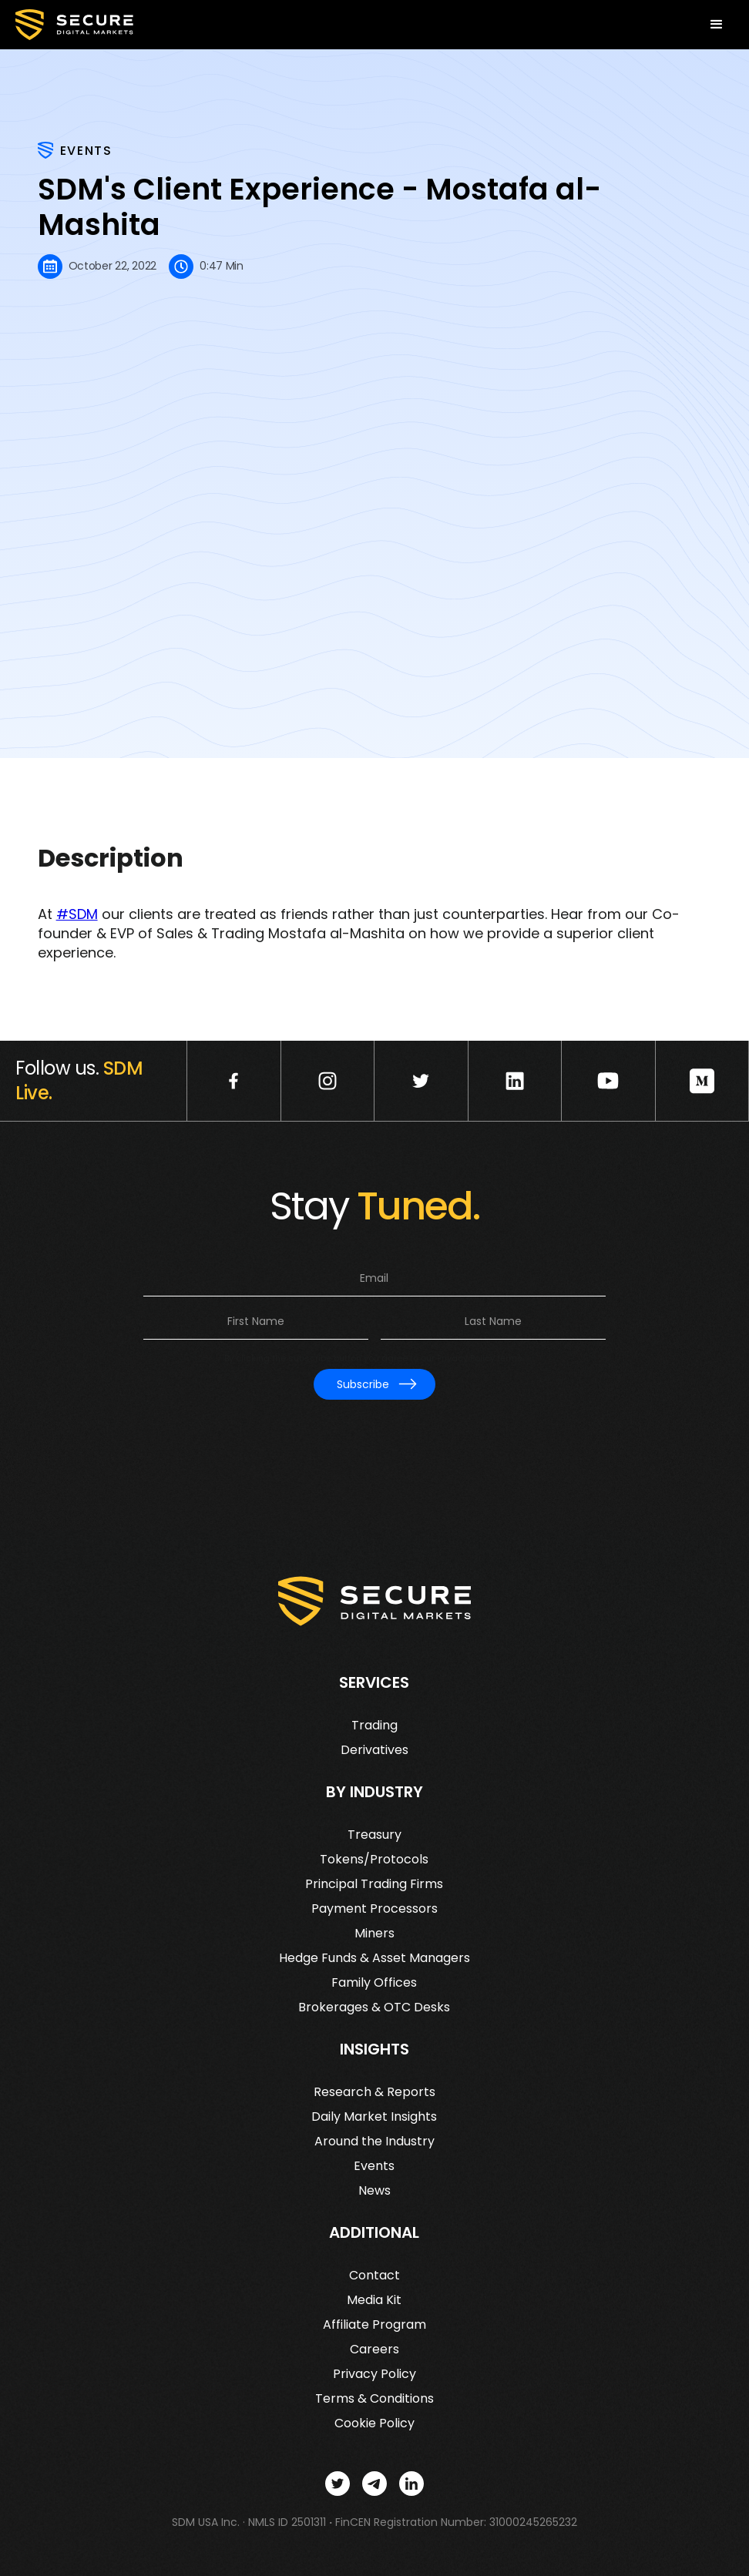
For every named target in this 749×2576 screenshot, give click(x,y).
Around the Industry (374, 2141)
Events (374, 2166)
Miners (374, 1933)
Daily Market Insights (374, 2117)
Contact (374, 2275)
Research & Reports (374, 2092)
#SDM (77, 914)
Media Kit (374, 2300)
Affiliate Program (374, 2325)
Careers (374, 2349)
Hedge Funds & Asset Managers (374, 1958)
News (374, 2191)
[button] (717, 25)
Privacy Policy (374, 2374)
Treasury (374, 1835)
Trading (374, 1725)
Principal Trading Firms (374, 1884)
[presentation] (374, 1436)
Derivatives (374, 1750)
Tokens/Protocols (374, 1859)
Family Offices (374, 1983)
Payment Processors (374, 1909)
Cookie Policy (374, 2423)
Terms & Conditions (374, 2399)
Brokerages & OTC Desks (374, 2007)
